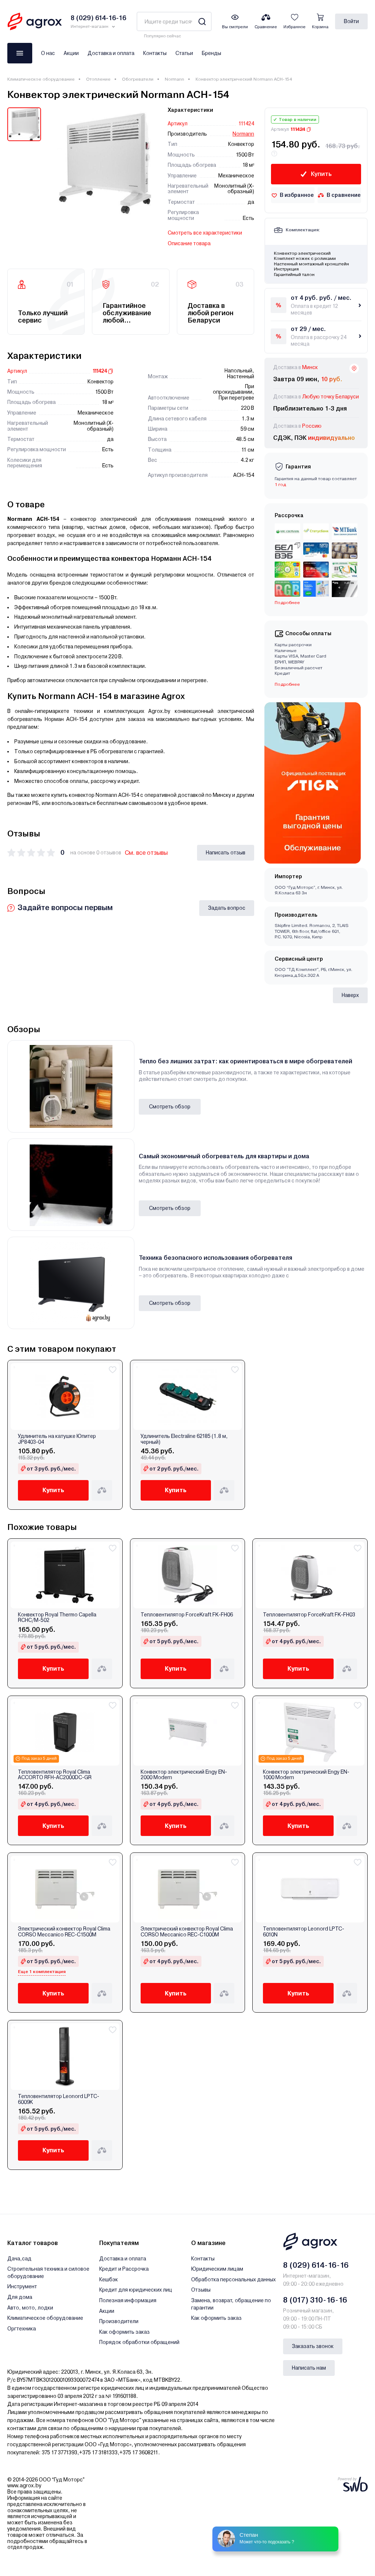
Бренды (211, 53)
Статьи (184, 53)
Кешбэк (108, 2279)
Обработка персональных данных (233, 2279)
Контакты (155, 53)
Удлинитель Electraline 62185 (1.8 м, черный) (184, 1439)
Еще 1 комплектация (42, 1971)
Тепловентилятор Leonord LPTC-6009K (58, 2099)
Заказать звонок (313, 2346)
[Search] (202, 21)
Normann (174, 79)
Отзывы (201, 2290)
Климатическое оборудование (41, 79)
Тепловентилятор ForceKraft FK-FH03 (309, 1615)
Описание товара (189, 243)
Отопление (98, 79)
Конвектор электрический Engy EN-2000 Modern (184, 1774)
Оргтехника (21, 2329)
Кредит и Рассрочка (124, 2269)
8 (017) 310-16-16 (315, 2300)
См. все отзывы (146, 852)
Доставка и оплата (111, 53)
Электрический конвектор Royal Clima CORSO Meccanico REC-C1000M (187, 1931)
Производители (118, 2321)
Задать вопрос (226, 908)
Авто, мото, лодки (30, 2308)
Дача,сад (19, 2259)
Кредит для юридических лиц (135, 2290)
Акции (71, 53)
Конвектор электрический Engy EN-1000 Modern (306, 1774)
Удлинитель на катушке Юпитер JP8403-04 (57, 1439)
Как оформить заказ (124, 2332)
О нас (48, 53)
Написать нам (309, 2368)
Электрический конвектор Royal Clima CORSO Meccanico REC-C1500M (64, 1931)
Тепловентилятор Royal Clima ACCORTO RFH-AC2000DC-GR (55, 1774)
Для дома (19, 2297)
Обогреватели (137, 79)
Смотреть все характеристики (205, 233)
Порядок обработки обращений (139, 2342)
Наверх (350, 995)
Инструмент (22, 2286)
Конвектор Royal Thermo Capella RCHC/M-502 (57, 1617)
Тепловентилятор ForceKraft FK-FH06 (187, 1615)
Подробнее (287, 602)
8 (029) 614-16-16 (316, 2265)
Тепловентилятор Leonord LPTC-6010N (303, 1931)
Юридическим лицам (217, 2269)
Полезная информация (127, 2300)
